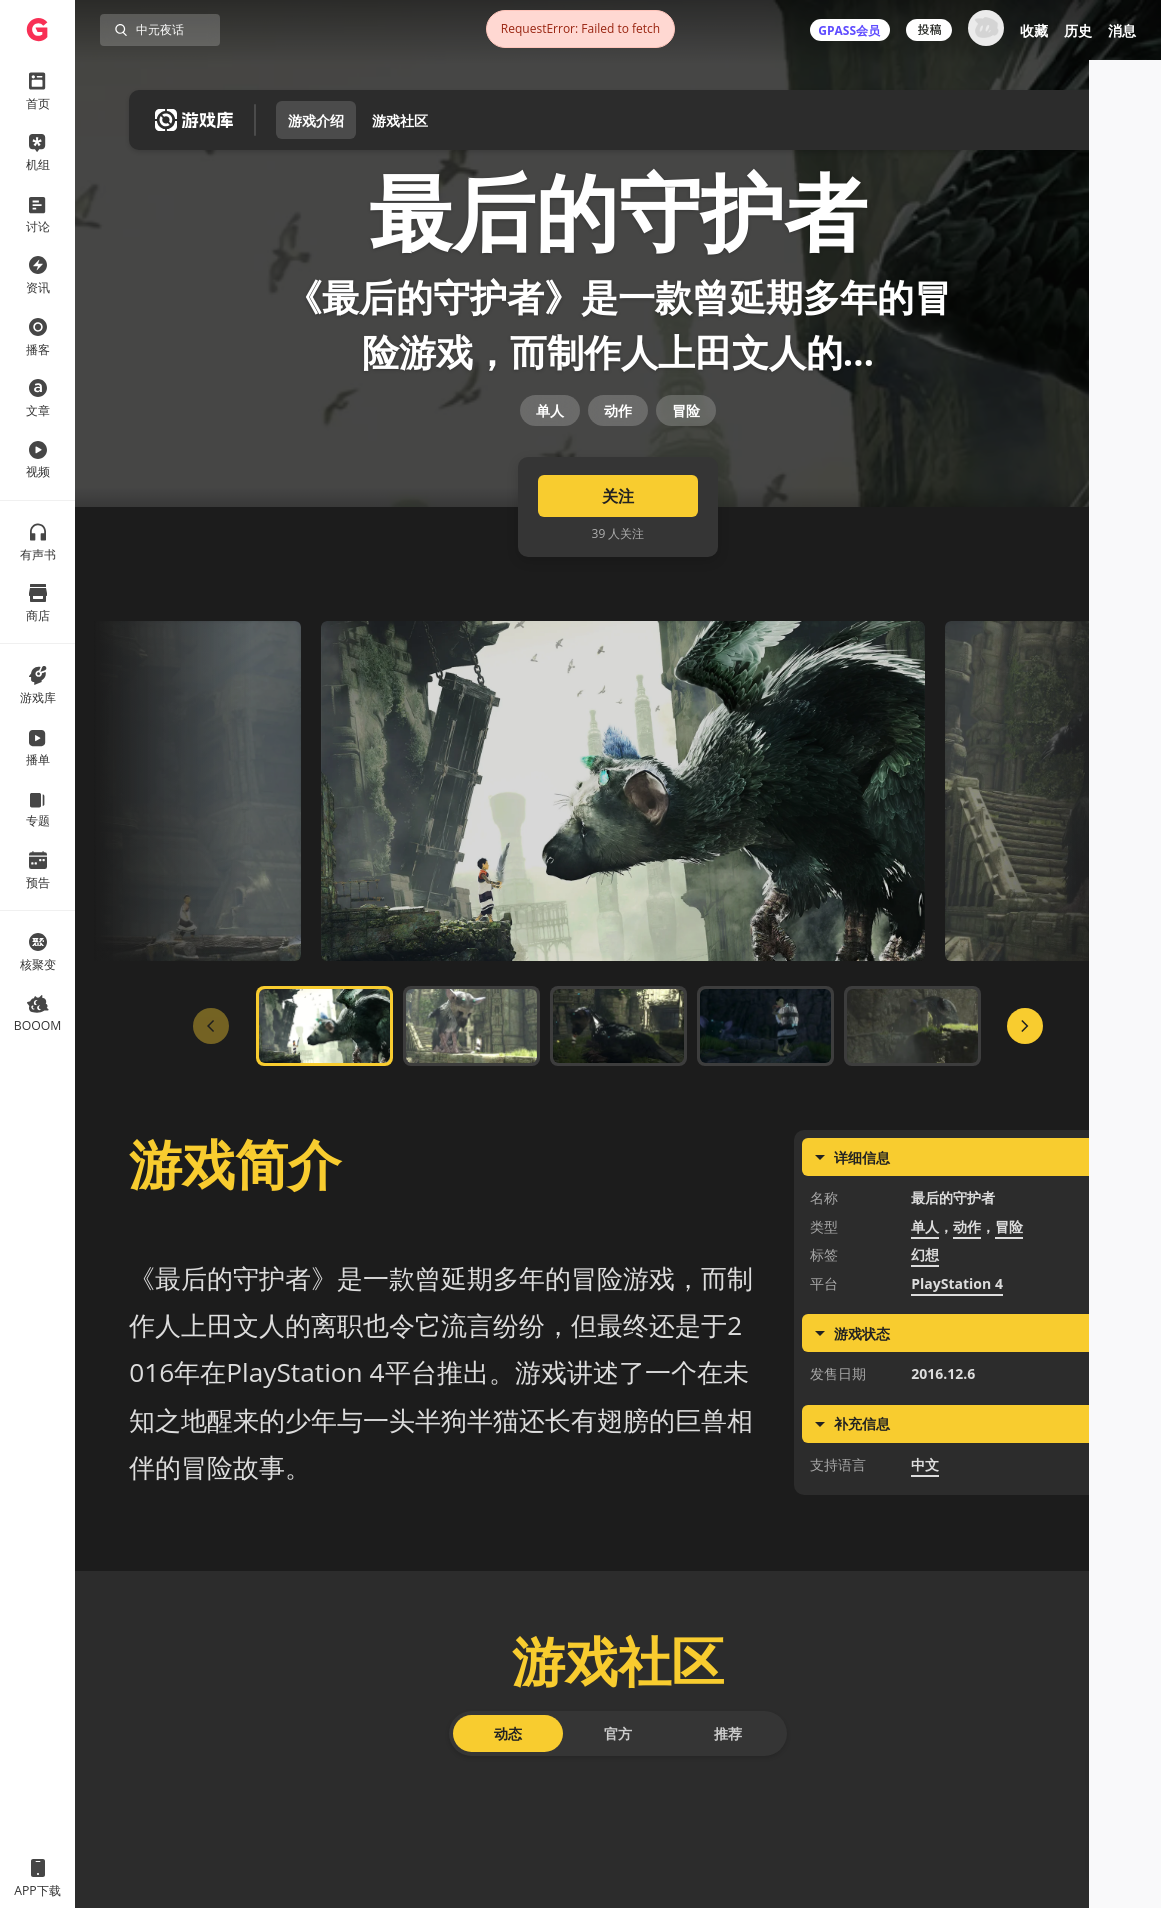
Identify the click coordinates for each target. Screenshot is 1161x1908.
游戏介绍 (316, 120)
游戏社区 (400, 120)
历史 (1078, 30)
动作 (618, 502)
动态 (508, 1870)
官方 (618, 1870)
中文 (925, 1601)
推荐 (728, 1870)
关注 (618, 634)
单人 (550, 502)
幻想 (925, 1392)
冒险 (686, 502)
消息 (1122, 30)
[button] (1113, 1772)
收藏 (1034, 30)
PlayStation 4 (957, 1420)
